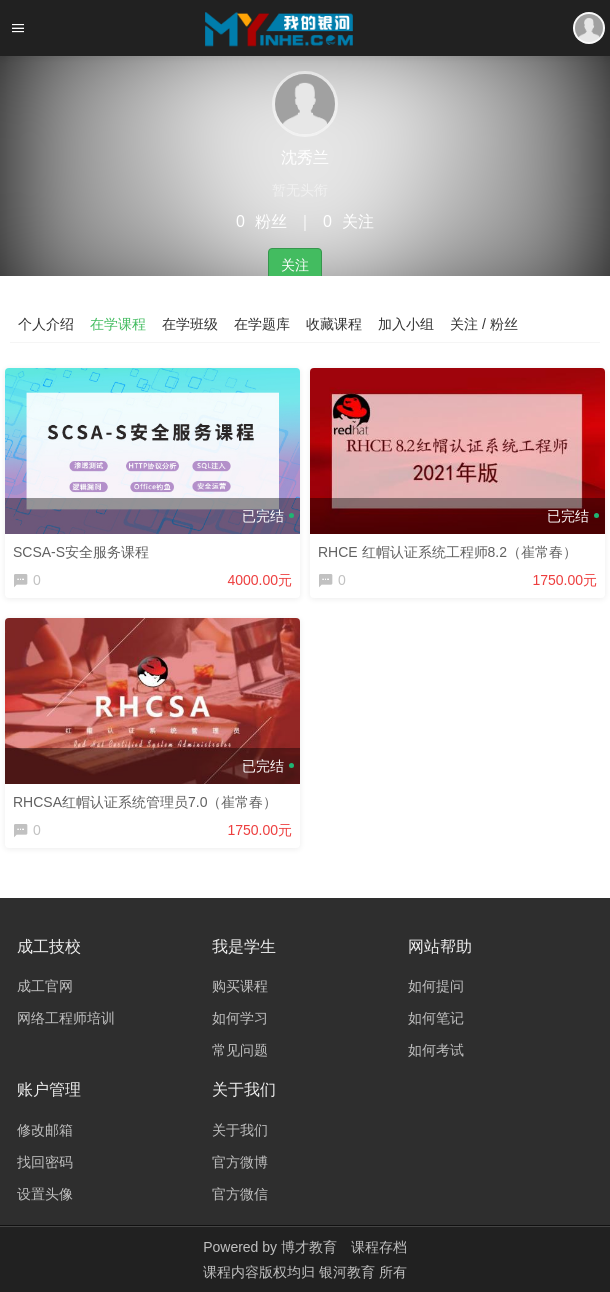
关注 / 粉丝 (484, 324)
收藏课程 (334, 324)
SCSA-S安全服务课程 (81, 552)
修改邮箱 (45, 1130)
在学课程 (118, 324)
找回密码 (45, 1162)
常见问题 (240, 1050)
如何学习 (240, 1018)
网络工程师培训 (66, 1018)
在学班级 (190, 324)
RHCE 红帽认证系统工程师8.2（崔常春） (447, 552)
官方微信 (240, 1194)
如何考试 (436, 1050)
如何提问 (436, 986)
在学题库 (262, 324)
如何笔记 (436, 1018)
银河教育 (349, 1272)
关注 (295, 265)
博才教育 (309, 1247)
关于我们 (240, 1130)
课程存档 (379, 1247)
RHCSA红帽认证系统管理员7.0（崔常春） (145, 802)
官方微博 (240, 1162)
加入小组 (406, 324)
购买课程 (240, 986)
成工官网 (45, 986)
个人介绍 (46, 324)
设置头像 (45, 1194)
